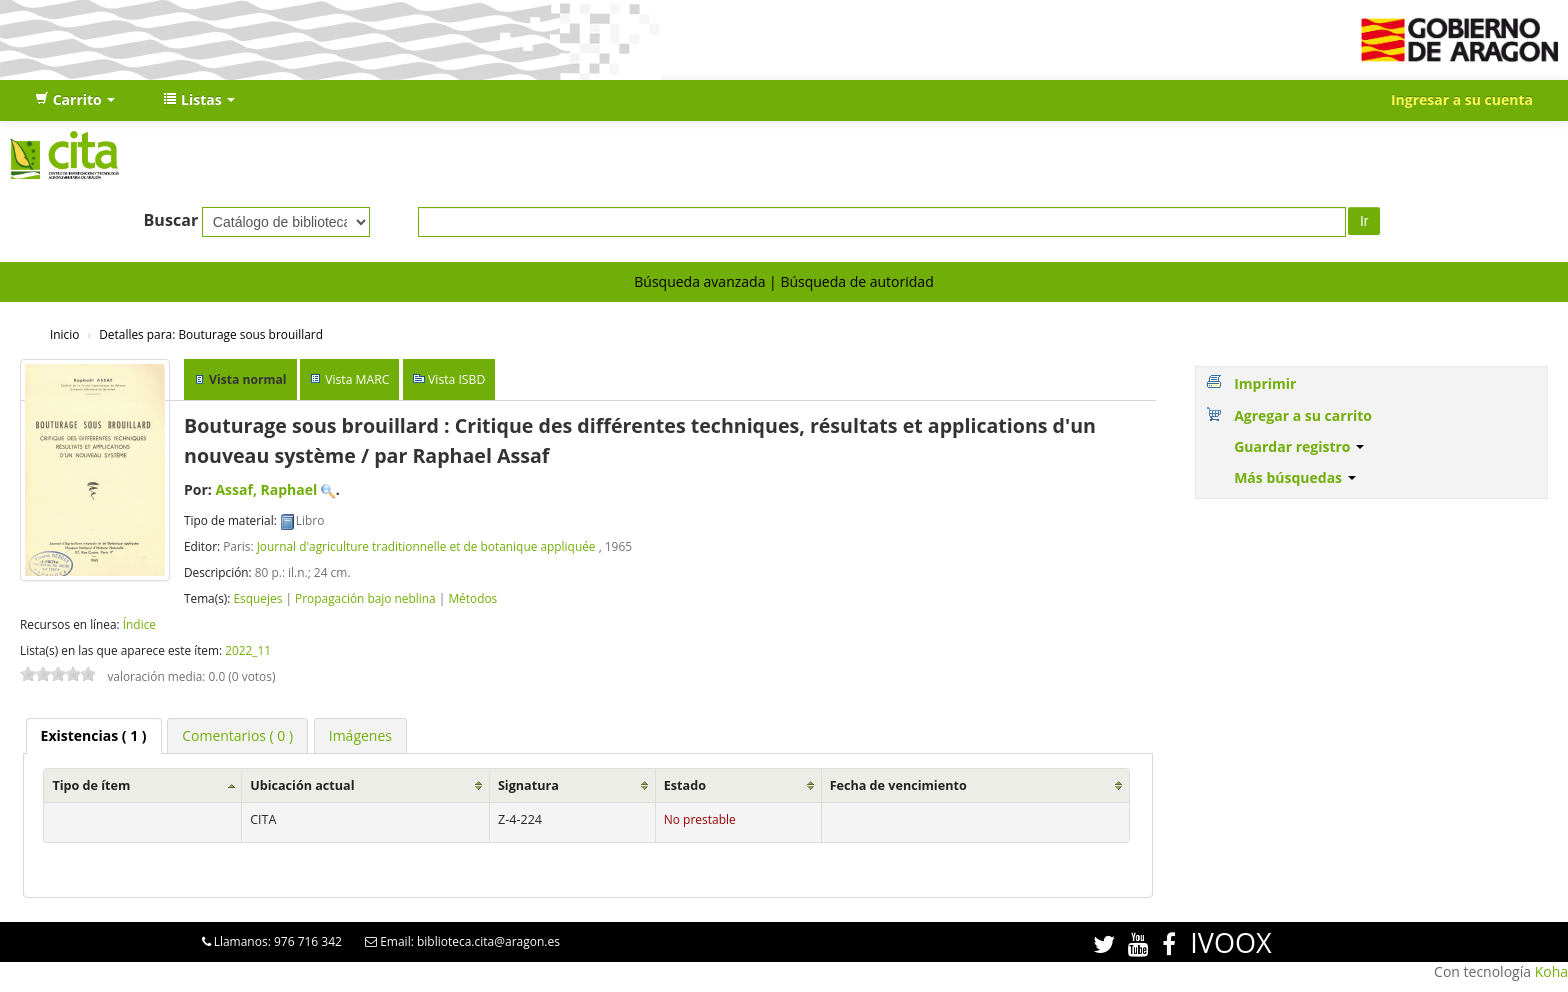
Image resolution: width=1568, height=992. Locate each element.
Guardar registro (1299, 446)
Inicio (64, 334)
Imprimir (1265, 383)
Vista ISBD (456, 379)
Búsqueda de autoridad (856, 281)
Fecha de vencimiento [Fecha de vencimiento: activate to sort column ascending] (898, 785)
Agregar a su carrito (1303, 415)
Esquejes (257, 598)
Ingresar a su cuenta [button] (1462, 99)
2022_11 (248, 650)
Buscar (171, 220)
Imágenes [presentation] (360, 735)
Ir (1364, 221)
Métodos (472, 598)
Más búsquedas (1295, 477)
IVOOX (1230, 942)
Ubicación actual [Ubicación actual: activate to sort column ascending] (302, 785)
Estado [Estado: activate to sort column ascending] (685, 785)
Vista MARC (357, 379)
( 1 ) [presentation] (94, 735)
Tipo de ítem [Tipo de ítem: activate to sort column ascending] (91, 785)
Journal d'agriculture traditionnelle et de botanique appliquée (428, 546)
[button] (75, 100)
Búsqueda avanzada (699, 281)
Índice (139, 624)
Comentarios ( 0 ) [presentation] (237, 735)
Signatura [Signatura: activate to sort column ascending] (528, 785)
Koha (1551, 971)
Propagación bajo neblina (365, 598)
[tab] (94, 736)
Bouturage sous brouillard (211, 334)
